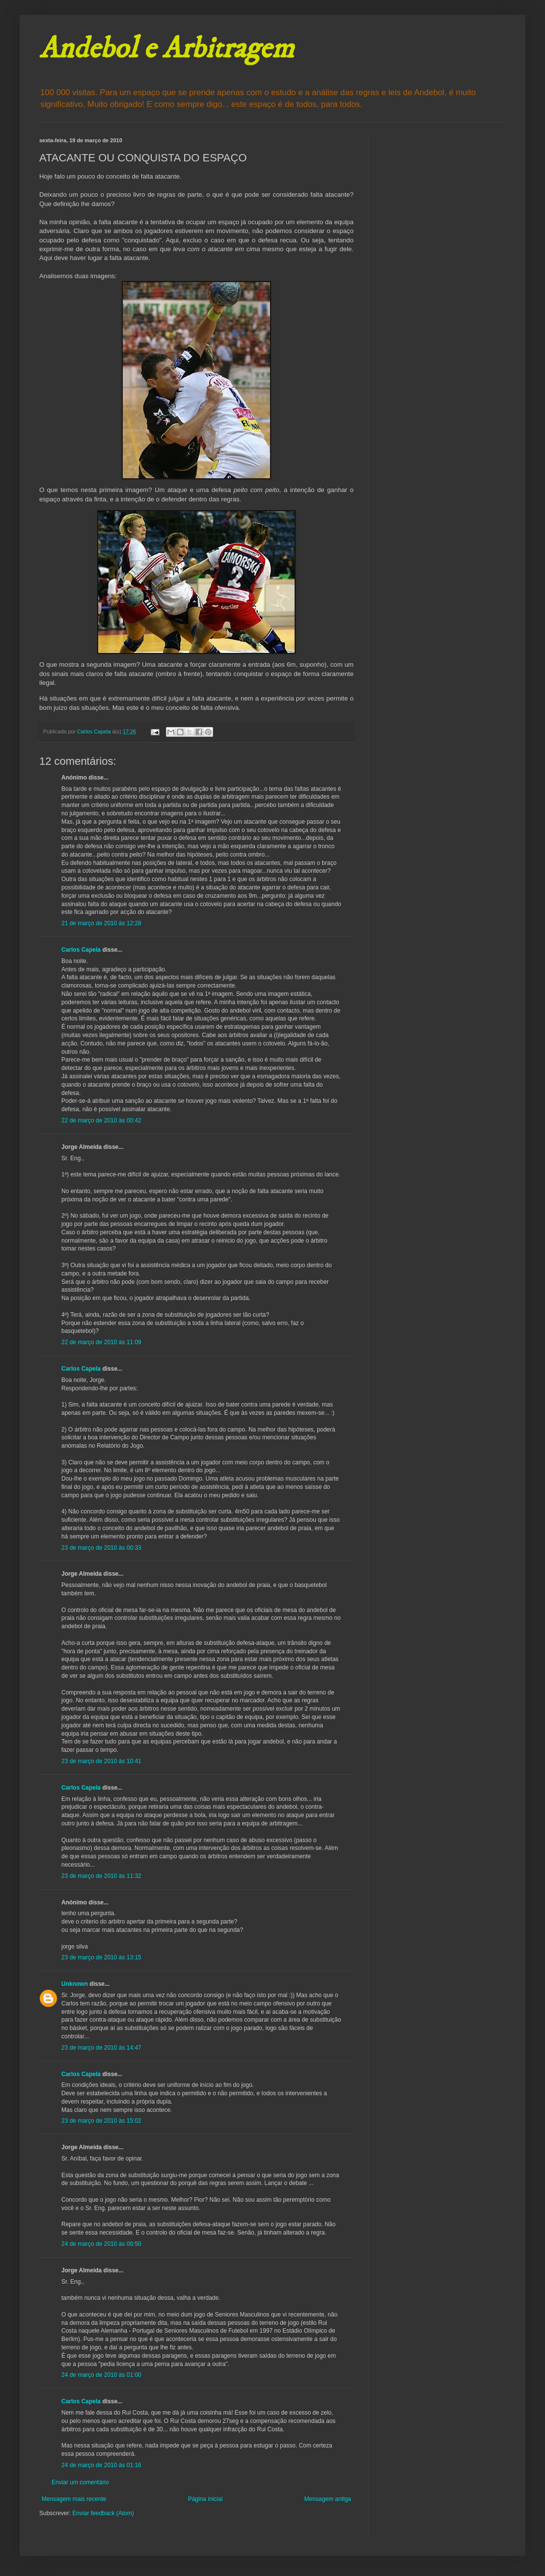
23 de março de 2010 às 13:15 (101, 1957)
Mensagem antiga (327, 2499)
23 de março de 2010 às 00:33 (101, 1547)
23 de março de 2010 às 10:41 (101, 1761)
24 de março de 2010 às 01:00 (101, 2374)
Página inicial (205, 2499)
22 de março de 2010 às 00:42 (101, 1120)
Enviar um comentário (80, 2482)
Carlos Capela (81, 949)
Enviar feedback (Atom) (103, 2513)
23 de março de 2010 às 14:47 (101, 2047)
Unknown (74, 1983)
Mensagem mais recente (74, 2499)
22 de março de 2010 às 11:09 (101, 1342)
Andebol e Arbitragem (166, 48)
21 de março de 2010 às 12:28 (101, 923)
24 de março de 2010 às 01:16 (101, 2465)
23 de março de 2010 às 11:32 (101, 1876)
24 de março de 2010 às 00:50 (101, 2243)
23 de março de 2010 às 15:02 (101, 2120)
